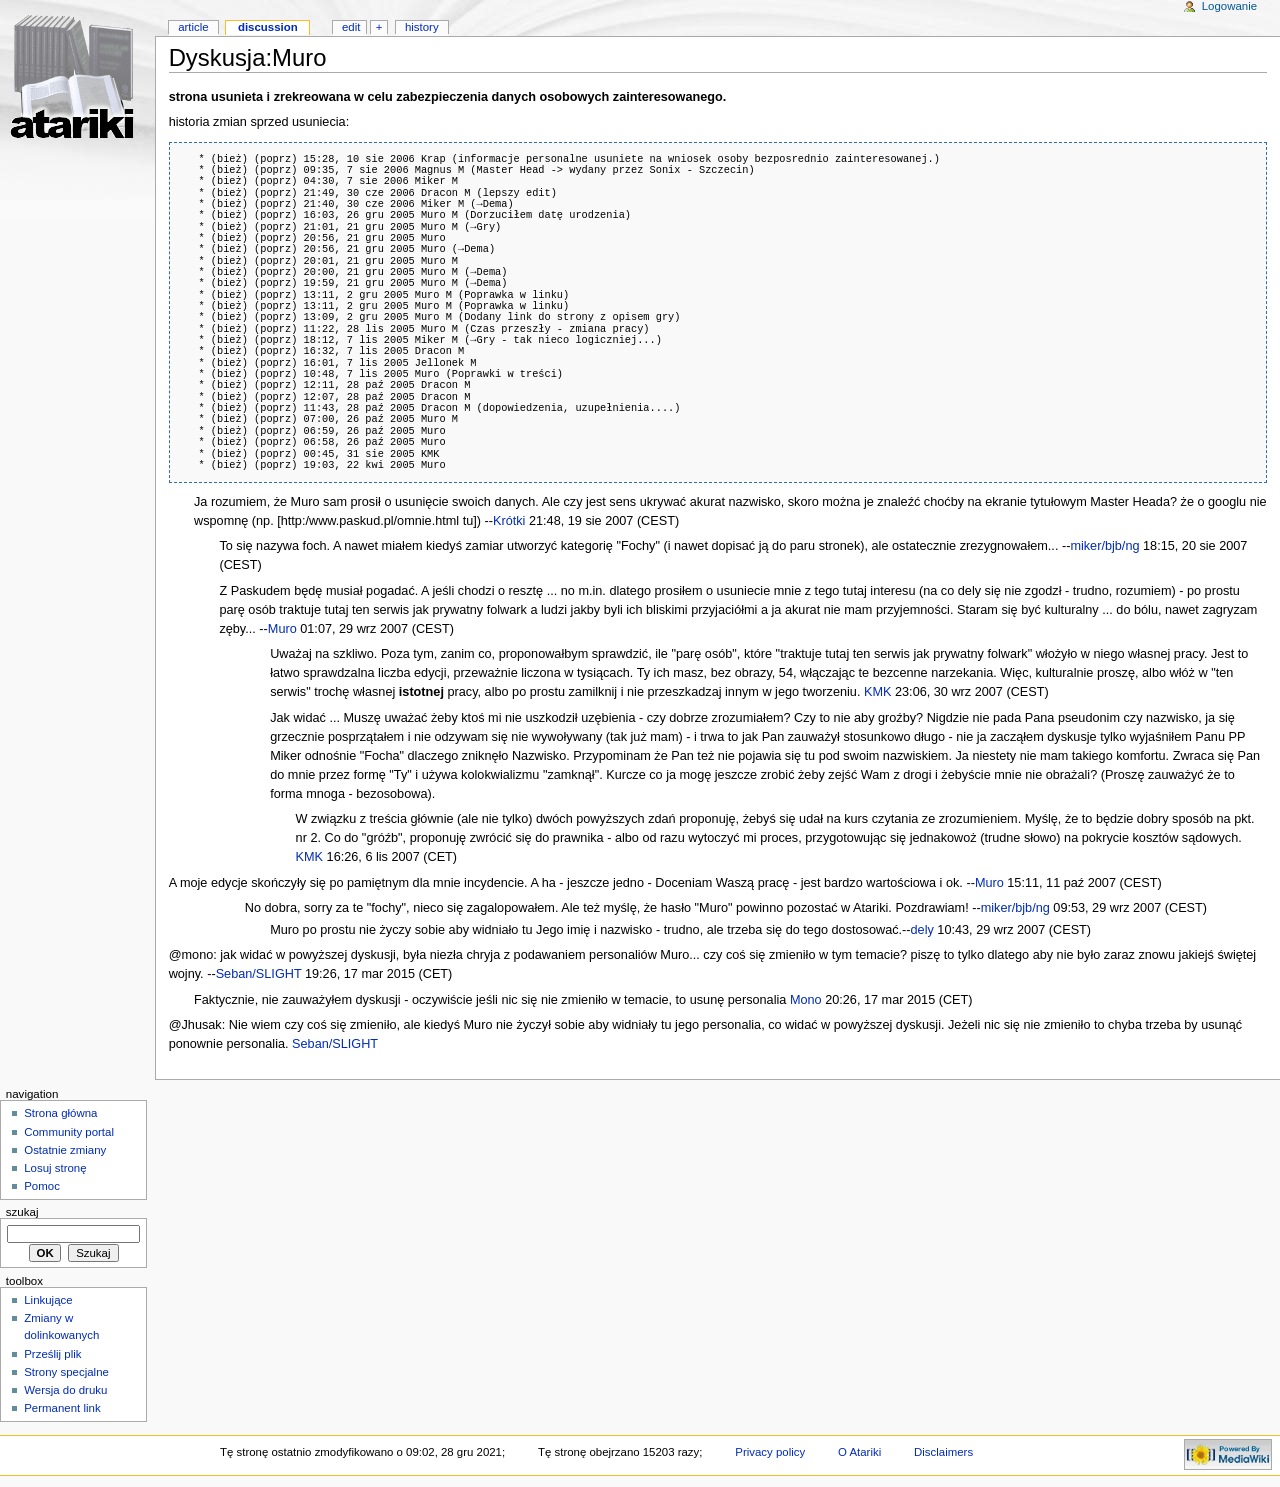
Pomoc (42, 1186)
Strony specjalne (66, 1372)
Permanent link (62, 1408)
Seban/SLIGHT (259, 974)
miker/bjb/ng (1104, 546)
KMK (878, 692)
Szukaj (22, 1212)
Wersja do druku (65, 1390)
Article (193, 27)
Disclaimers (943, 1452)
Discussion (268, 27)
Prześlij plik (52, 1354)
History (422, 27)
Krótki (509, 521)
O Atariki (859, 1452)
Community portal (69, 1132)
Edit (351, 27)
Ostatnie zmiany (65, 1150)
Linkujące (48, 1300)
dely (922, 930)
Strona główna (60, 1113)
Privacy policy (770, 1452)
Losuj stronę (55, 1168)
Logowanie (1229, 6)
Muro (282, 629)
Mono (806, 1000)
